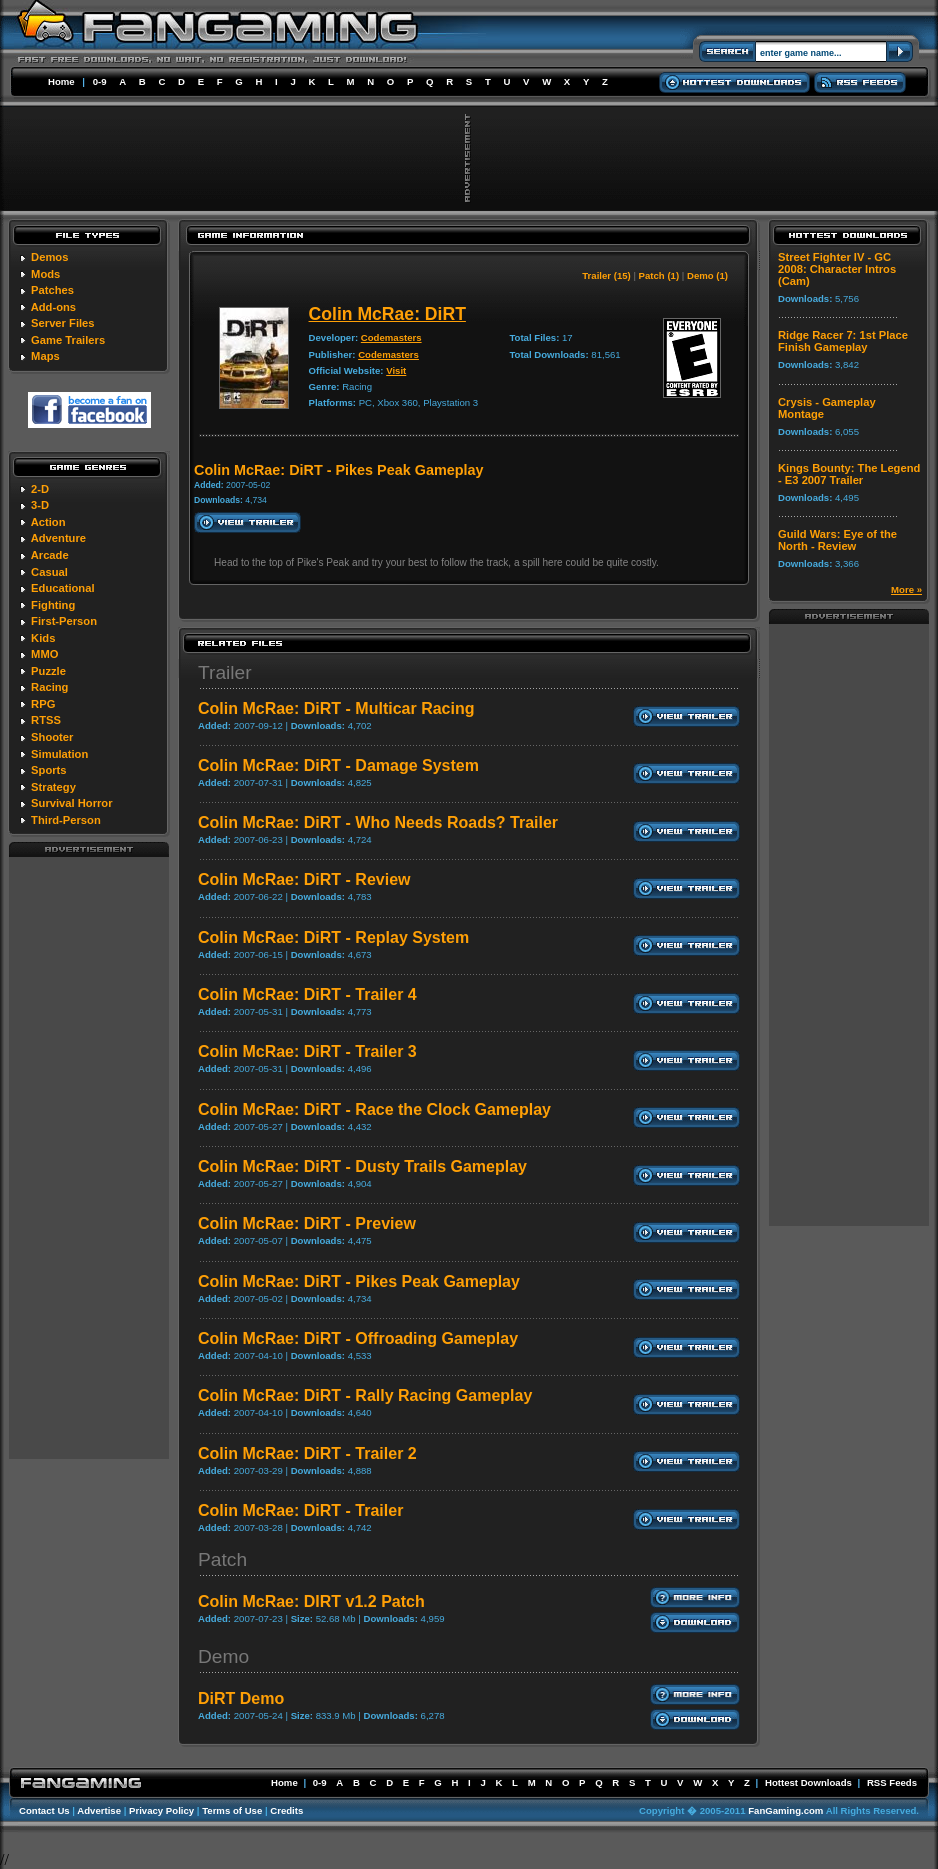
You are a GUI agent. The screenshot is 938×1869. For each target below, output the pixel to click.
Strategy (53, 787)
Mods (45, 274)
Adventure (58, 538)
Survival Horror (71, 803)
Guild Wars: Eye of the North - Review (837, 540)
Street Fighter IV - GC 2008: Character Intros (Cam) (837, 269)
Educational (62, 588)
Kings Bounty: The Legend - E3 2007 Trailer (849, 474)
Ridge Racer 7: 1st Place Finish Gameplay (843, 341)
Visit (396, 370)
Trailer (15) (606, 275)
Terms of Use (232, 1810)
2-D (40, 489)
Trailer (225, 672)
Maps (45, 356)
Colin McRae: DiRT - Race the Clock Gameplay (374, 1109)
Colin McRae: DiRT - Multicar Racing (336, 708)
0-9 (100, 81)
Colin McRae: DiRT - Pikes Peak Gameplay (359, 1281)
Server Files (62, 323)
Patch (222, 1559)
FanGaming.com (785, 1810)
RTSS (46, 720)
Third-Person (66, 820)
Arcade (50, 555)
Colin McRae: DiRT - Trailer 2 (307, 1453)
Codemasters (391, 337)
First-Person (64, 621)
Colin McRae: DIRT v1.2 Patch (311, 1601)
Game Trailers (68, 340)
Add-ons (53, 307)
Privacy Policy (161, 1810)
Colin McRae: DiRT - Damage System (338, 765)
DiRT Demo (241, 1698)
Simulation (59, 754)
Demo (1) (707, 275)
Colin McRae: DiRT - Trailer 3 (307, 1051)
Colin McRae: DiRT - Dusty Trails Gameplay (362, 1166)
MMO (44, 654)
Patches (52, 290)
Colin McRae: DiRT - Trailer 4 (307, 994)
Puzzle (48, 671)
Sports (48, 770)
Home (61, 81)
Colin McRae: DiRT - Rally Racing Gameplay (365, 1395)
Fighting (53, 605)
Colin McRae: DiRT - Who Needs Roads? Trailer (378, 822)
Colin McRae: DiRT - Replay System (333, 937)
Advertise (99, 1810)
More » (906, 589)
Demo (223, 1656)
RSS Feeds (892, 1782)
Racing (49, 687)
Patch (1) (659, 275)
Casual (49, 572)
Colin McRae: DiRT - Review (304, 879)
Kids (43, 638)
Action (48, 522)
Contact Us (44, 1810)
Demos (49, 257)
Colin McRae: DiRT (387, 314)
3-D (40, 505)
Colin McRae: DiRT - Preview (307, 1223)
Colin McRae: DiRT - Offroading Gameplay (358, 1338)
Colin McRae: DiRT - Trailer (300, 1510)
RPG (43, 704)
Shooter (52, 737)
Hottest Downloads (808, 1782)
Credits (286, 1810)
